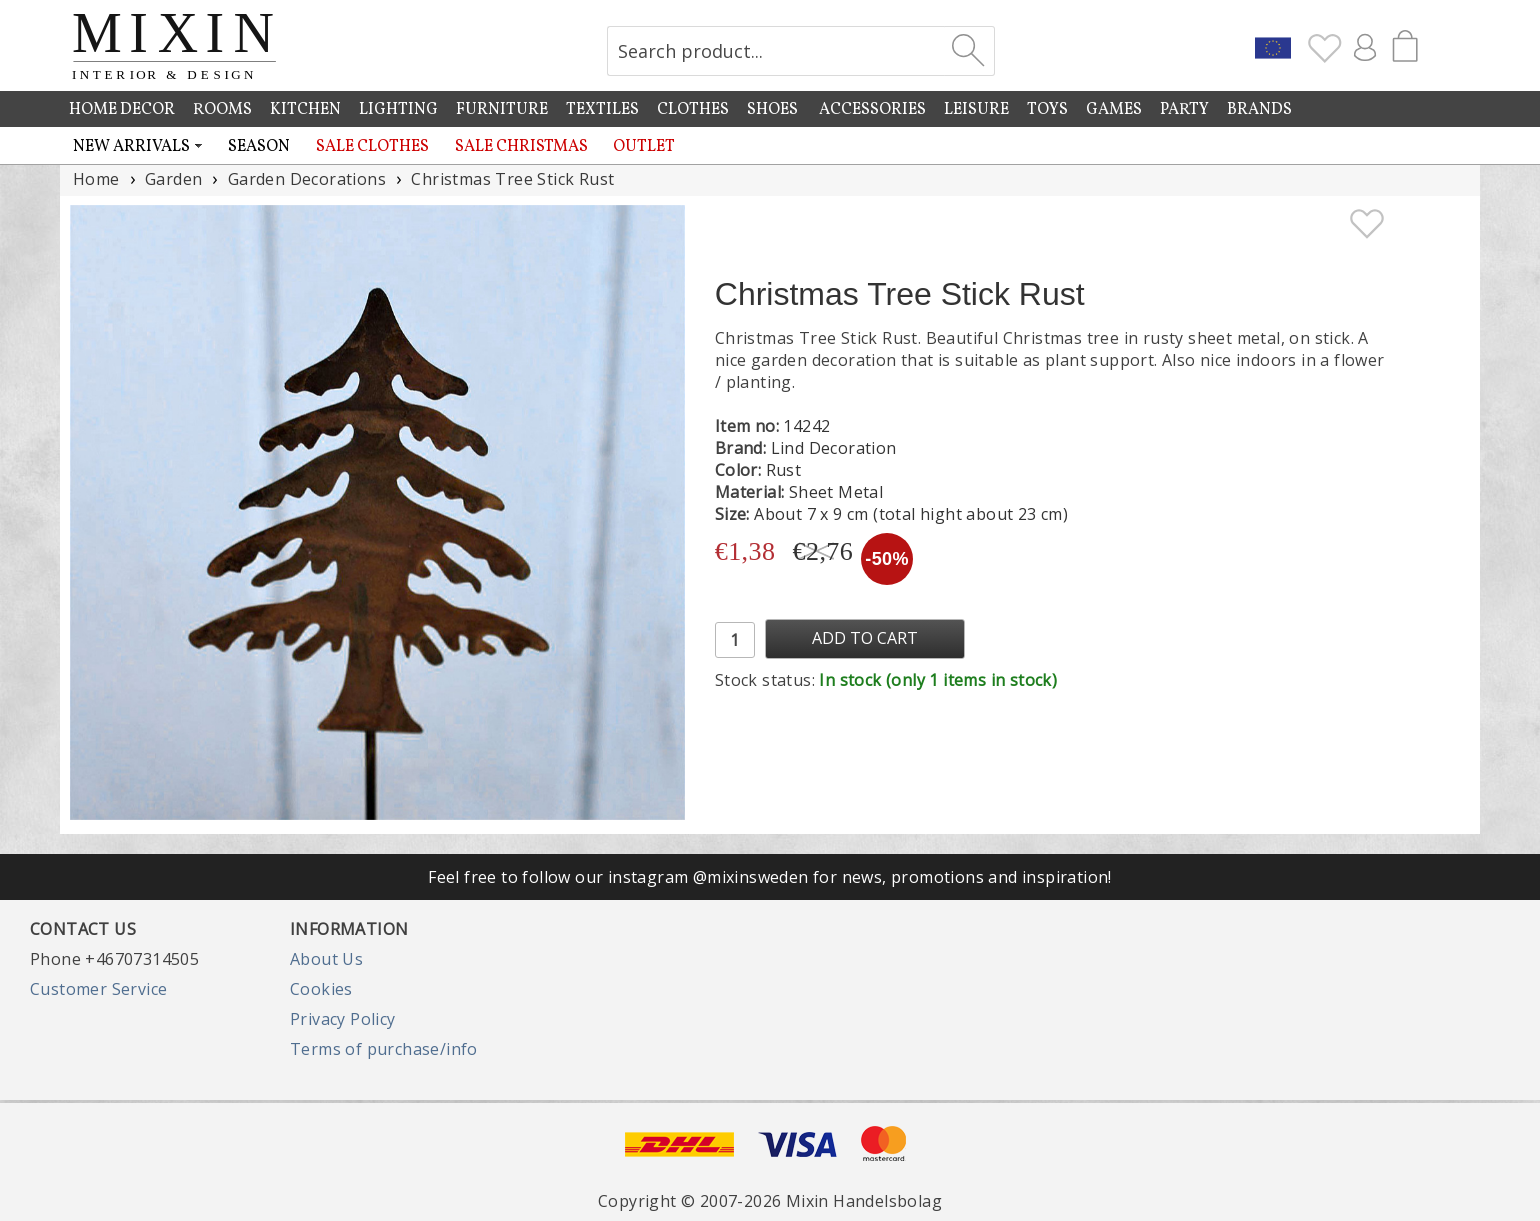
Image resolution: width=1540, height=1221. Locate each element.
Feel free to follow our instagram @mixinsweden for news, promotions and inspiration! (770, 877)
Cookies (321, 989)
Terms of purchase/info (384, 1049)
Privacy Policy (343, 1019)
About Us (326, 959)
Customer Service (98, 989)
